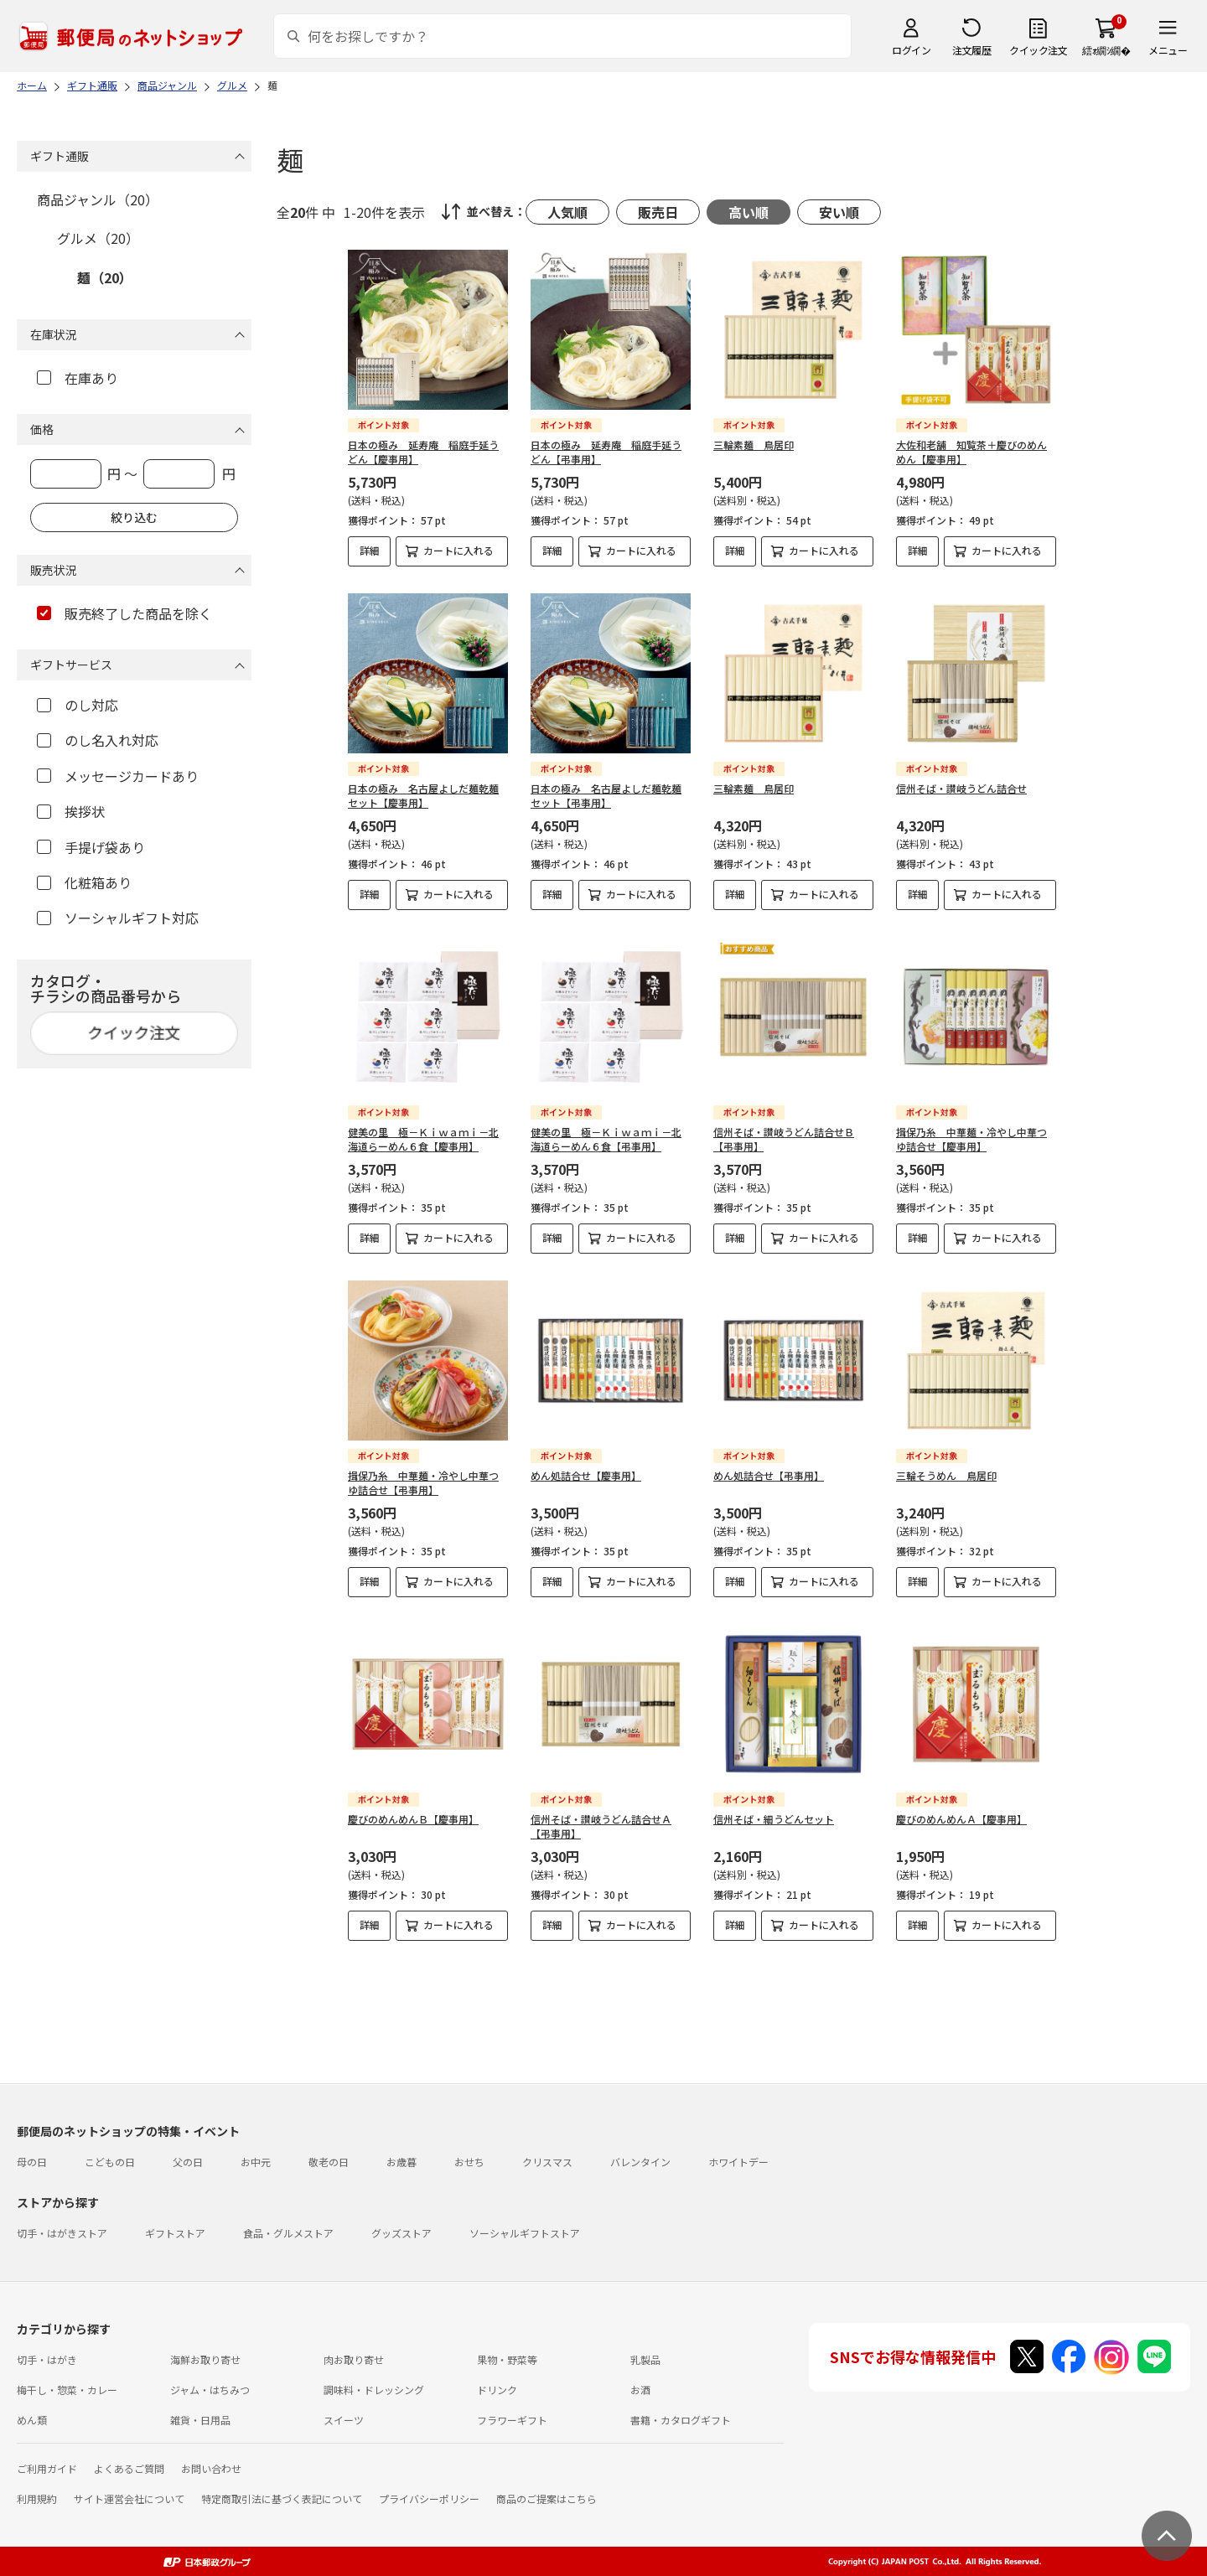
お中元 (256, 2161)
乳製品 (645, 2359)
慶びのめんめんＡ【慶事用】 (961, 1819)
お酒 (640, 2389)
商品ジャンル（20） (97, 199)
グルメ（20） (98, 238)
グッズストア (401, 2233)
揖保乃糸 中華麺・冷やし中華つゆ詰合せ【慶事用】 (971, 1139)
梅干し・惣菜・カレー (67, 2389)
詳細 (370, 550)
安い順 (839, 212)
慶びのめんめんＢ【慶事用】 (413, 1819)
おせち (469, 2161)
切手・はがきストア (62, 2233)
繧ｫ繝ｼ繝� (1106, 50)
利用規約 (37, 2498)
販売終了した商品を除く (124, 613)
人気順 (567, 212)
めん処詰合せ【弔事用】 (768, 1475)
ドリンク (497, 2389)
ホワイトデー (738, 2161)
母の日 (32, 2161)
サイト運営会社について (129, 2498)
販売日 (658, 212)
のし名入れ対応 (97, 740)
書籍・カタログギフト (680, 2420)
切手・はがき (47, 2359)
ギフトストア (175, 2233)
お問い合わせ (211, 2468)
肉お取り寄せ (354, 2359)
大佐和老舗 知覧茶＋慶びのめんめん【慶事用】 (971, 451)
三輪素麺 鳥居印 (753, 444)
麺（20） (104, 277)
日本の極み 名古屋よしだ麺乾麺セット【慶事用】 (423, 795)
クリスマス (547, 2161)
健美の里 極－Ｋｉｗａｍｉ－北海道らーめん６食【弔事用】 (606, 1139)
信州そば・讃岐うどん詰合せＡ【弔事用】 (601, 1826)
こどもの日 (110, 2161)
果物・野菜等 (507, 2359)
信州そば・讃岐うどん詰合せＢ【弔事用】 (783, 1139)
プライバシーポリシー (429, 2498)
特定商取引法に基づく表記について (281, 2498)
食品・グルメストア (288, 2233)
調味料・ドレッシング (374, 2389)
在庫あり (77, 378)
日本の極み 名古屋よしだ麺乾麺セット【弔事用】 (606, 795)
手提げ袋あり (91, 847)
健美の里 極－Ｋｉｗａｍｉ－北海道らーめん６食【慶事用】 (423, 1139)
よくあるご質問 (129, 2468)
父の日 (188, 2161)
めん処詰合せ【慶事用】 (586, 1475)
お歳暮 (401, 2161)
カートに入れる (458, 550)
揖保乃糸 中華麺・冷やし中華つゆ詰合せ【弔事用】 (423, 1482)
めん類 (32, 2420)
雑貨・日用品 (200, 2420)
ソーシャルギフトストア (524, 2233)
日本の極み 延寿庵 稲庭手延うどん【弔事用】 (606, 451)
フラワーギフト (512, 2420)
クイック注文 (1038, 50)
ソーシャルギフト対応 (118, 918)
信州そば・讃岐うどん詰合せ (961, 788)
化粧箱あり (84, 882)
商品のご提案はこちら (546, 2498)
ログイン (911, 50)
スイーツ (344, 2420)
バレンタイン (640, 2161)
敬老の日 (328, 2161)
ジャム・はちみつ (210, 2389)
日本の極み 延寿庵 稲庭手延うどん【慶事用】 (423, 451)
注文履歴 (971, 50)
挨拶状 (71, 811)
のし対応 (77, 705)
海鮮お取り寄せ (205, 2359)
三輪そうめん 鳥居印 (946, 1475)
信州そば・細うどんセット (773, 1819)
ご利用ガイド (47, 2468)
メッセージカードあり (118, 776)
